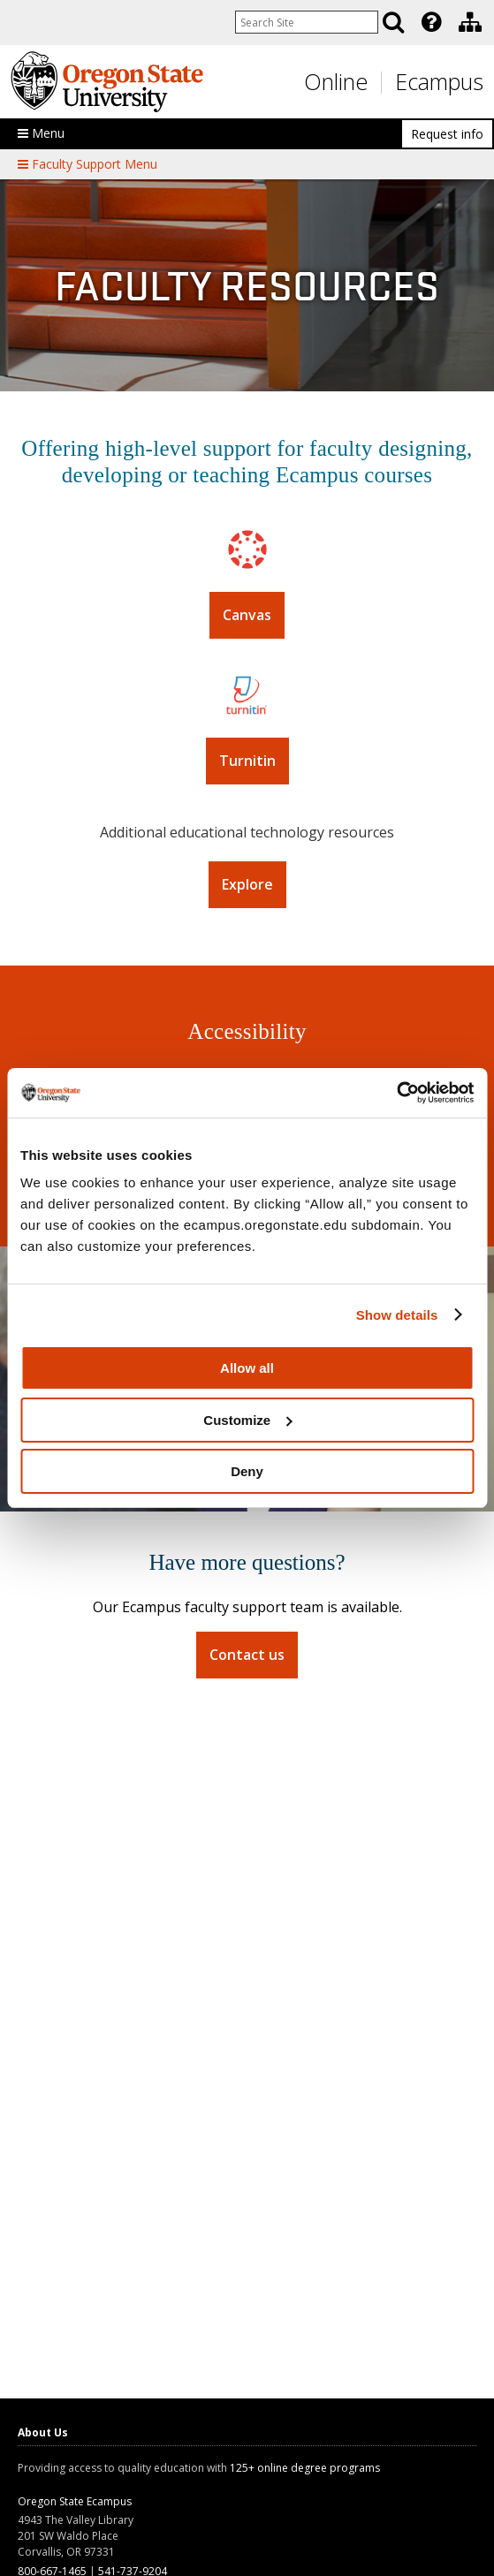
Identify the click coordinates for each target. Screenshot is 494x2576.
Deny (247, 1471)
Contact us (247, 1654)
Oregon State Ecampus (75, 2501)
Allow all (247, 1367)
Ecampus (439, 81)
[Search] (393, 22)
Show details (397, 1314)
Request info (447, 133)
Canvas (247, 615)
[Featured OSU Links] (431, 22)
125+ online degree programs (305, 2467)
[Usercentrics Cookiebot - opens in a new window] (396, 1092)
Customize (247, 1420)
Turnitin (247, 760)
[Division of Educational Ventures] (470, 22)
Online (336, 81)
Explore (247, 884)
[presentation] (430, 22)
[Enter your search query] (306, 22)
